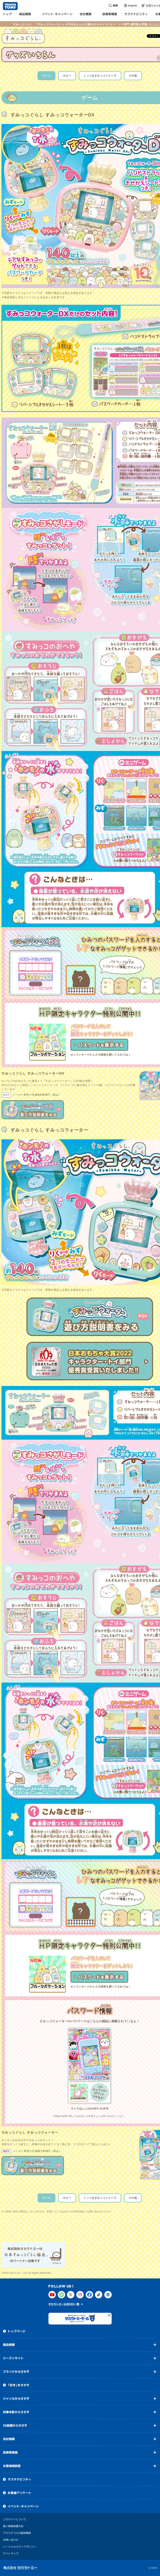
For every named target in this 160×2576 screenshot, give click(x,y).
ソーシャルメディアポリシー (19, 2546)
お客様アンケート (19, 2493)
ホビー (67, 75)
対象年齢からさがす (16, 2412)
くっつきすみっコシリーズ (100, 75)
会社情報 (9, 2439)
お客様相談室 (12, 2466)
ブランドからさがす (16, 2372)
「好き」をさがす (18, 2385)
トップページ (16, 2331)
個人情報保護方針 (13, 2526)
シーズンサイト (13, 2358)
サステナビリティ (19, 2479)
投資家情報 (10, 2452)
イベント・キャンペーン (23, 2506)
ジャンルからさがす (16, 2399)
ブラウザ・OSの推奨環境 (17, 2533)
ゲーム (46, 75)
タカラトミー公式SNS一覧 (63, 2304)
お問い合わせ (10, 2540)
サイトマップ (10, 2553)
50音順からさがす (15, 2425)
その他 (133, 75)
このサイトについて (14, 2519)
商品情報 (9, 2345)
